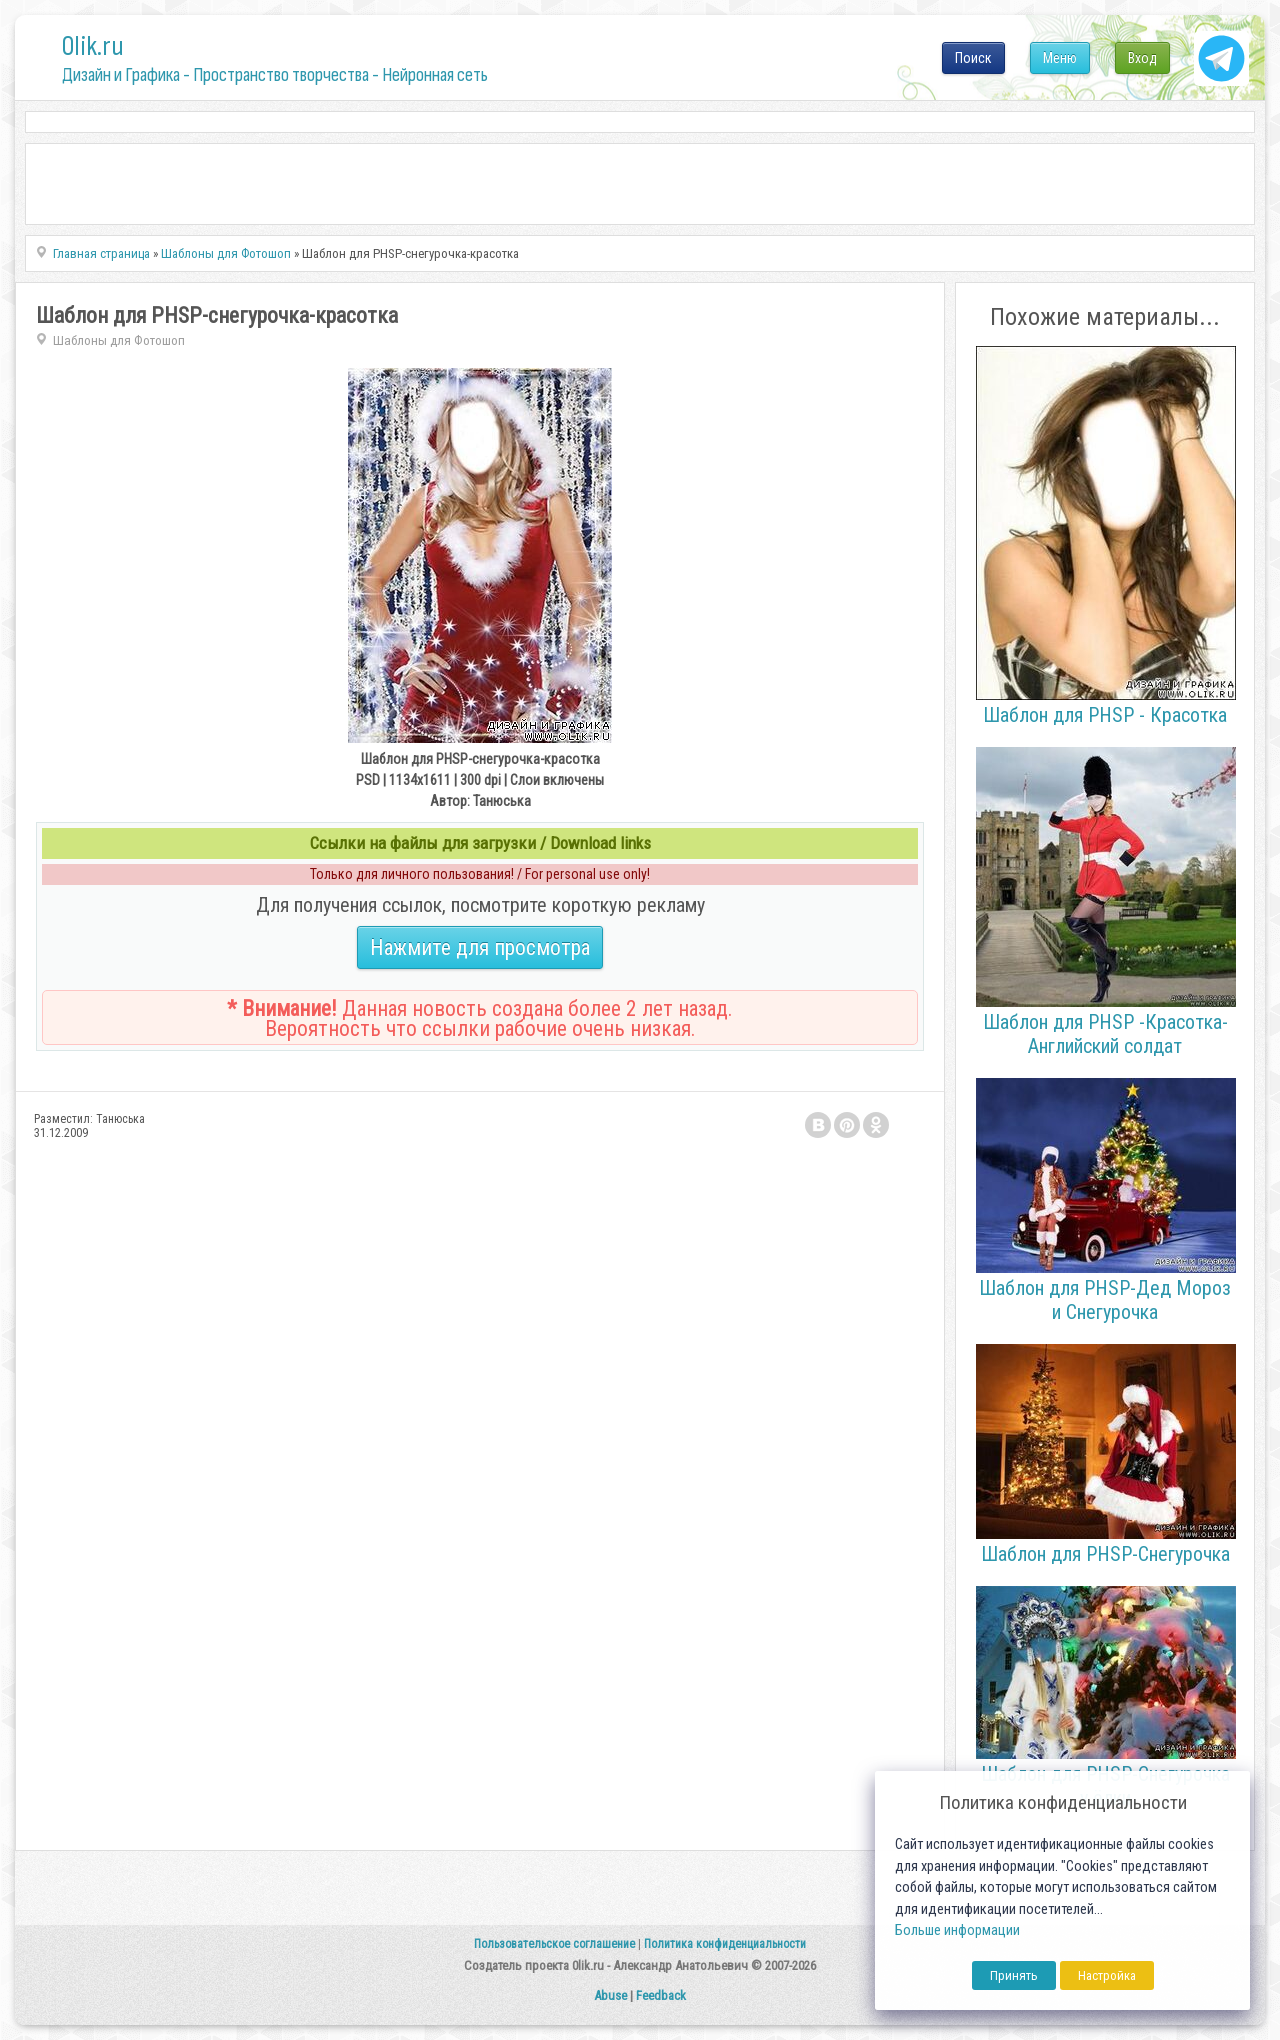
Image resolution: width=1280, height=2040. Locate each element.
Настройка (1107, 1975)
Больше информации (957, 1930)
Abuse (610, 1995)
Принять (1014, 1975)
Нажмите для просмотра (480, 947)
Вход (1142, 58)
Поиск (973, 58)
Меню (1060, 58)
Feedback (661, 1995)
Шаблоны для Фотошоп (119, 340)
